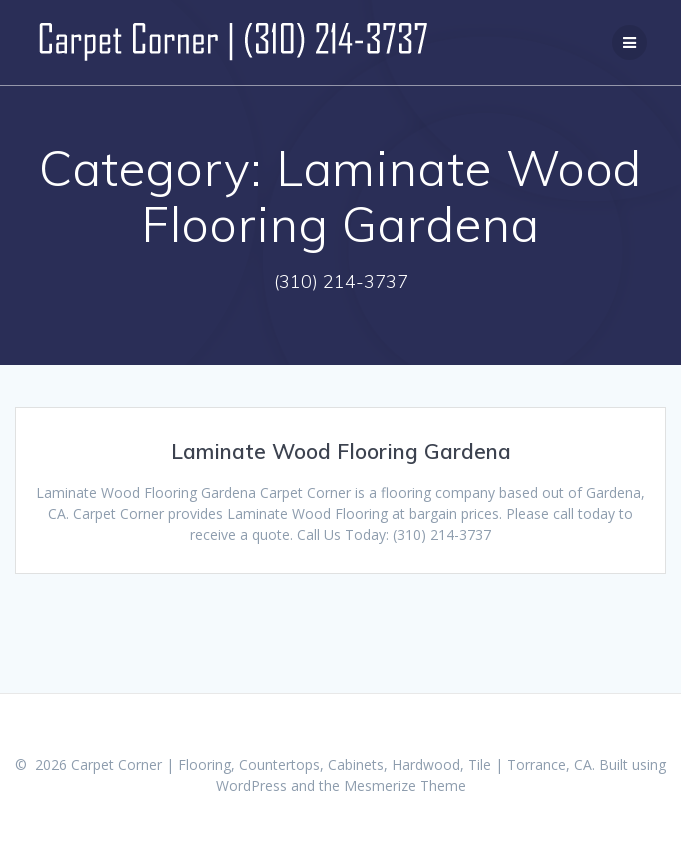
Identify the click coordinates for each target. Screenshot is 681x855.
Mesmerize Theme (405, 785)
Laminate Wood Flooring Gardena (341, 451)
